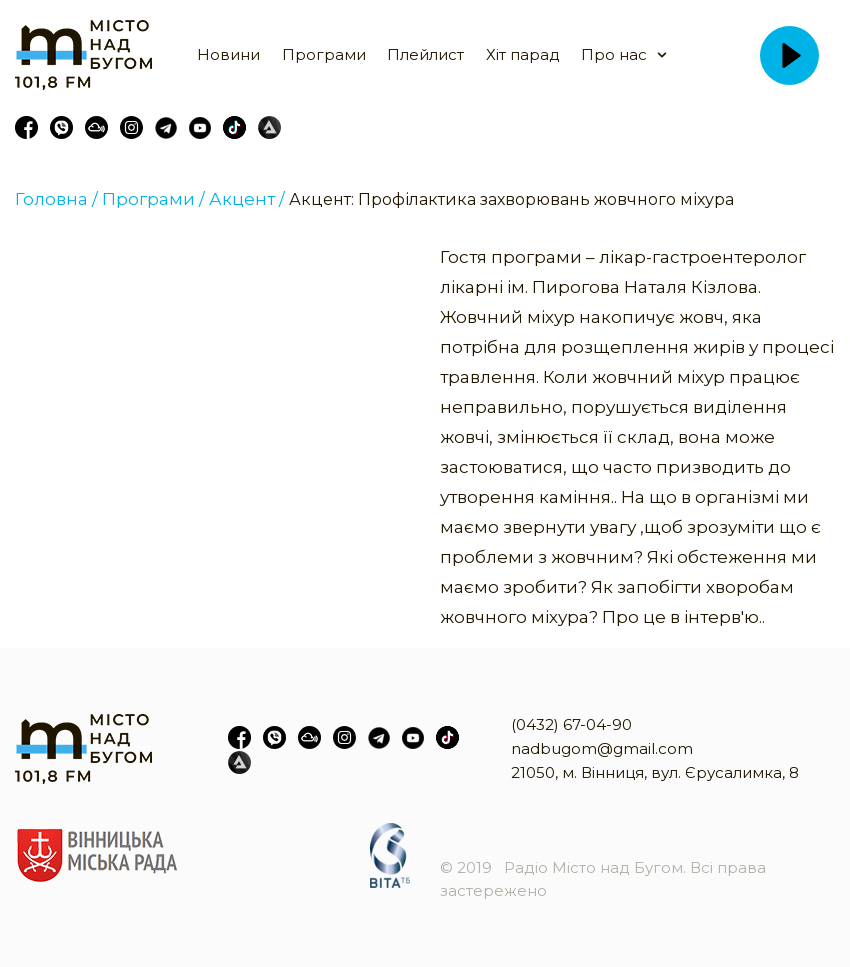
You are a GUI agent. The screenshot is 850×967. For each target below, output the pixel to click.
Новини (228, 54)
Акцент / (247, 199)
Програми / (153, 199)
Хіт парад (523, 54)
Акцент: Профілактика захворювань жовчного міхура (511, 199)
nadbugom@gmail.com (602, 748)
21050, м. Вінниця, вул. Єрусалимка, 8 (655, 772)
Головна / (56, 199)
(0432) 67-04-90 (571, 724)
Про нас (614, 54)
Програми (324, 54)
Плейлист (425, 54)
